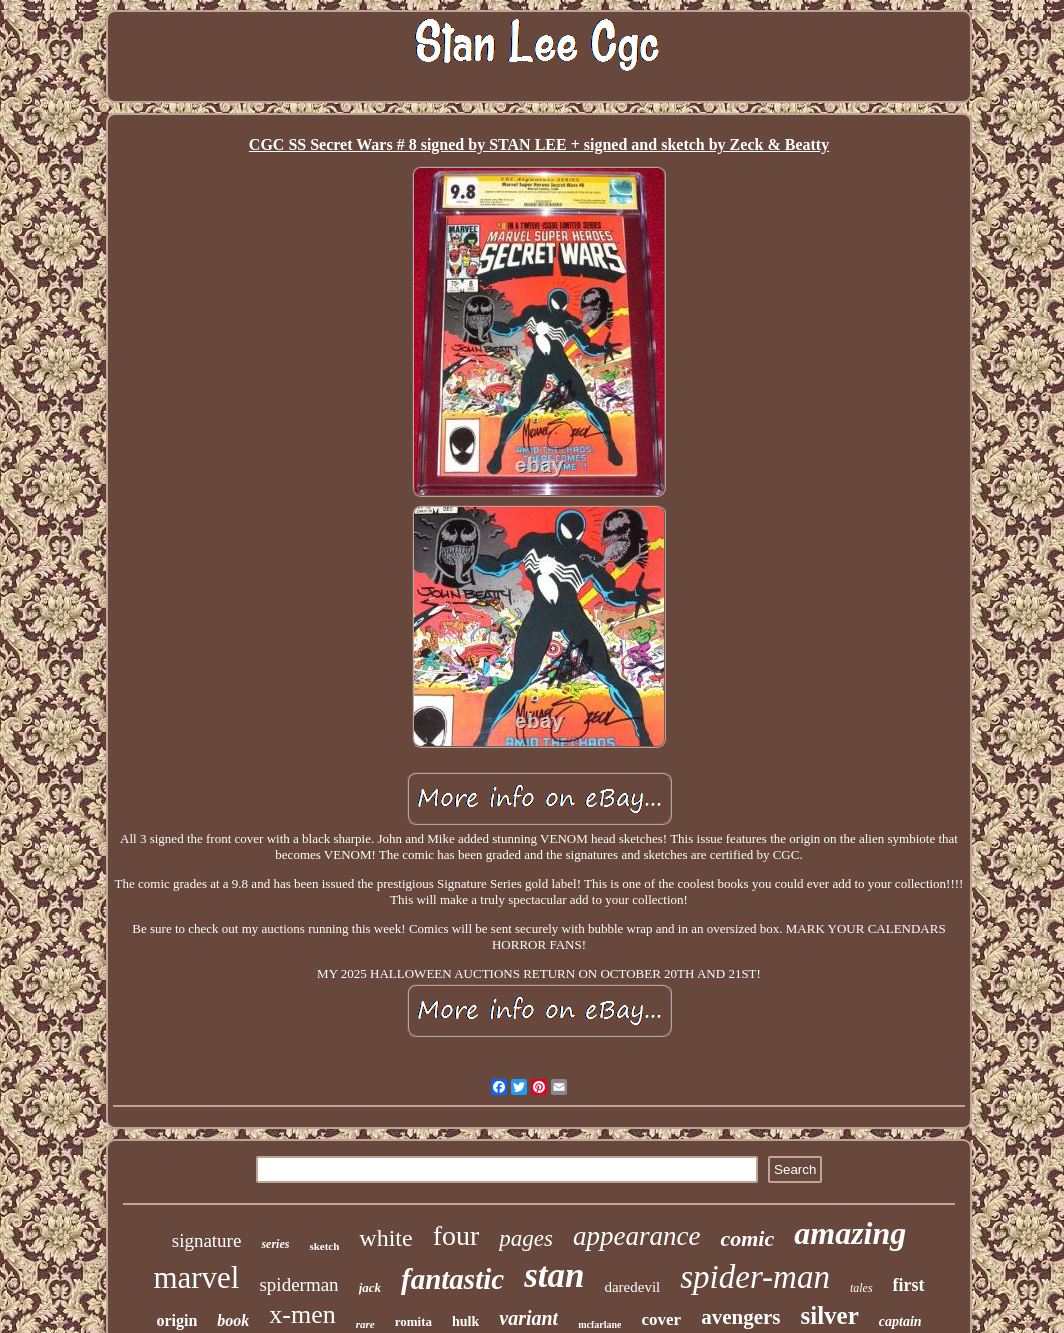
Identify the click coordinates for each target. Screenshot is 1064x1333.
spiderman (298, 1284)
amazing (850, 1233)
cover (661, 1319)
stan (554, 1275)
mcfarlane (599, 1324)
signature (207, 1240)
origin (176, 1320)
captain (900, 1321)
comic (747, 1238)
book (233, 1320)
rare (365, 1324)
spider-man (755, 1277)
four (456, 1235)
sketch (324, 1246)
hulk (465, 1321)
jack (370, 1287)
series (275, 1244)
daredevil (632, 1287)
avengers (740, 1317)
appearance (636, 1236)
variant (528, 1318)
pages (526, 1238)
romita (413, 1321)
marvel (196, 1277)
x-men (302, 1314)
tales (861, 1288)
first (909, 1285)
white (385, 1238)
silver (829, 1315)
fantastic (452, 1279)
